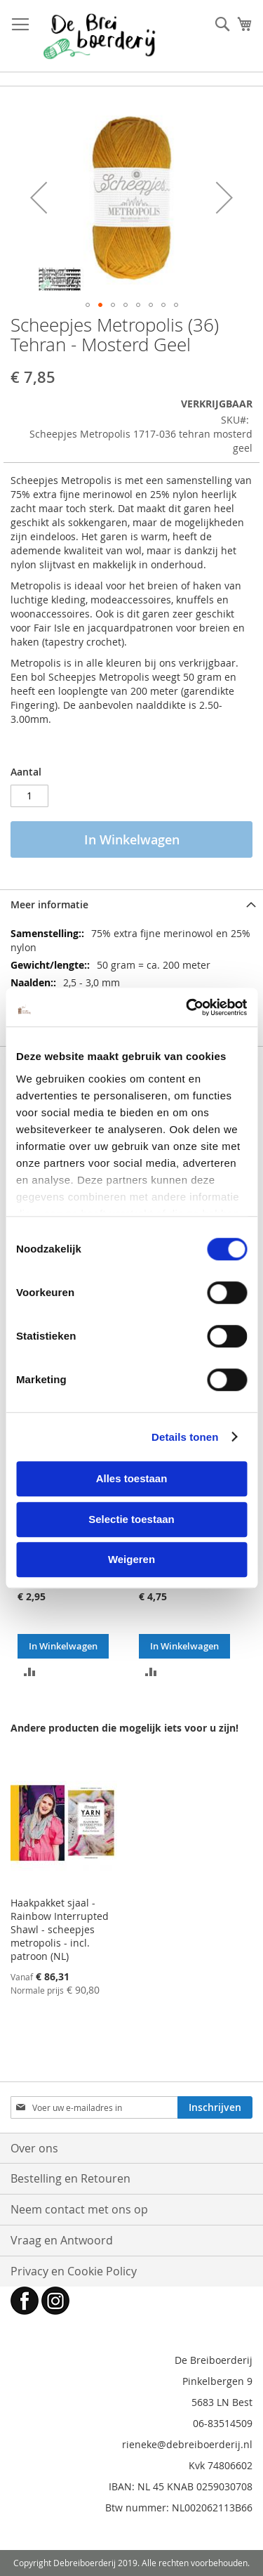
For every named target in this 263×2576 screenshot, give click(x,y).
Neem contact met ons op (79, 2209)
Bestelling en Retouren (70, 2178)
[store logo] (99, 36)
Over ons (34, 2148)
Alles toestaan (132, 1478)
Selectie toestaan (131, 1519)
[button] (39, 197)
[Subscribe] (214, 2107)
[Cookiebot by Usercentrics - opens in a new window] (187, 1007)
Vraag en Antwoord (62, 2240)
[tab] (131, 904)
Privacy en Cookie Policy (74, 2271)
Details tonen (184, 1437)
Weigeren (131, 1559)
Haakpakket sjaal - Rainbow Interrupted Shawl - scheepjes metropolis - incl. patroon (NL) (60, 1929)
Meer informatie (49, 904)
